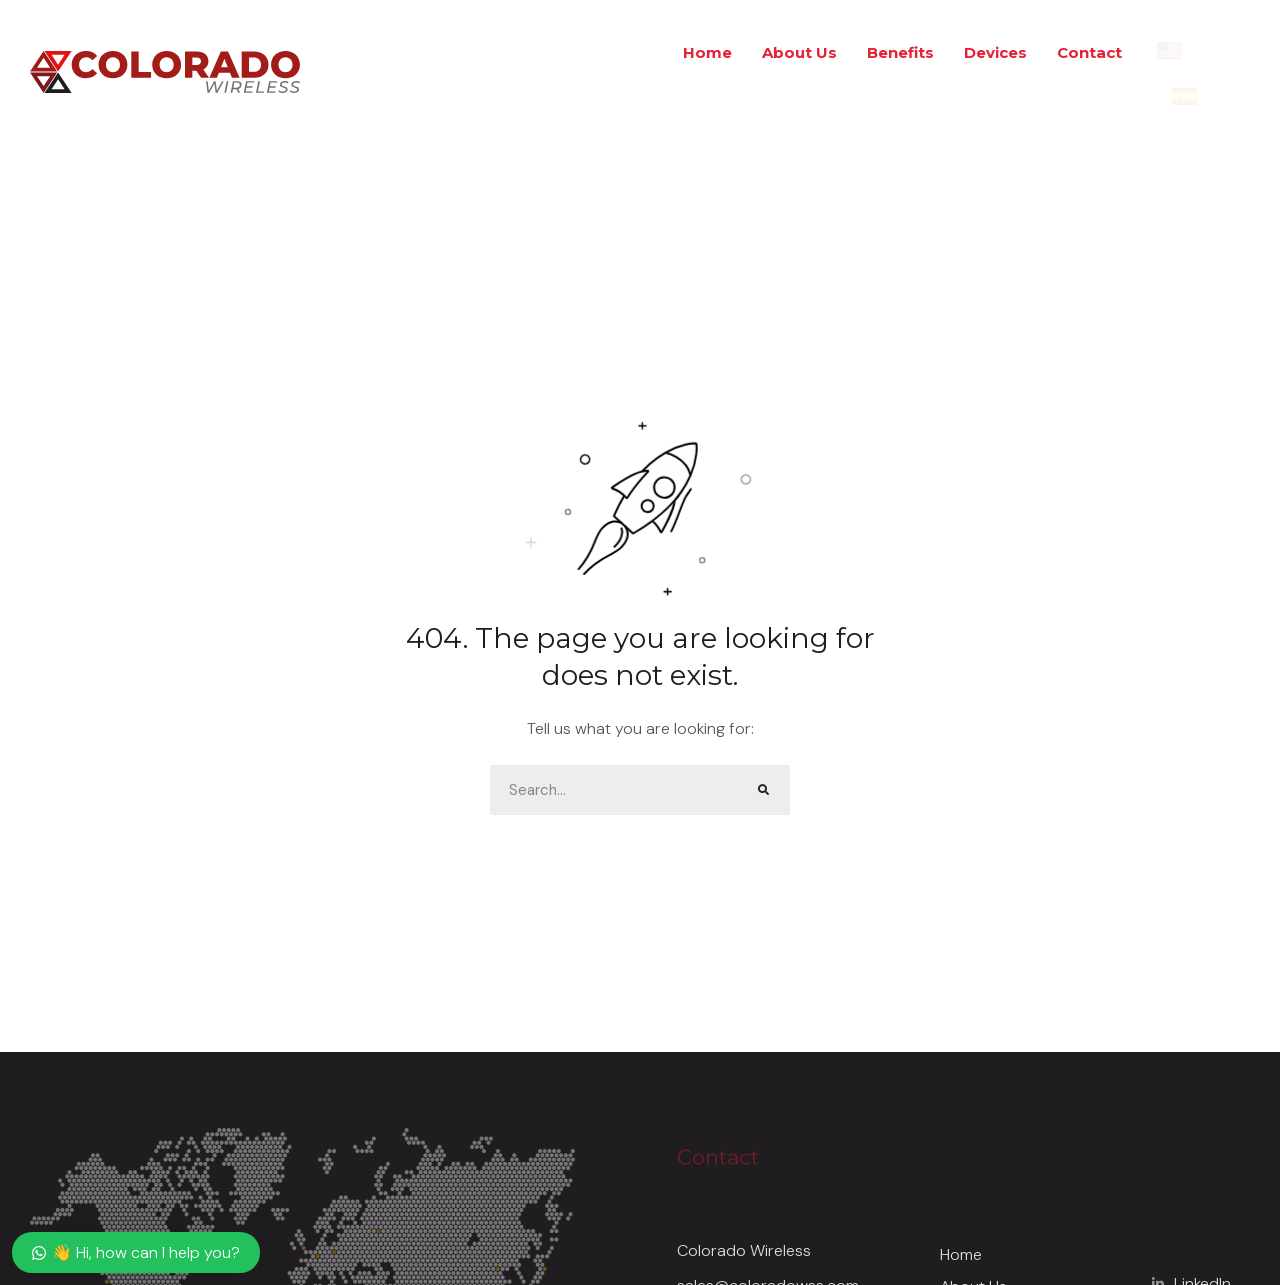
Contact (1089, 52)
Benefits (900, 52)
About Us (799, 52)
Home (707, 52)
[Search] (765, 790)
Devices (995, 52)
